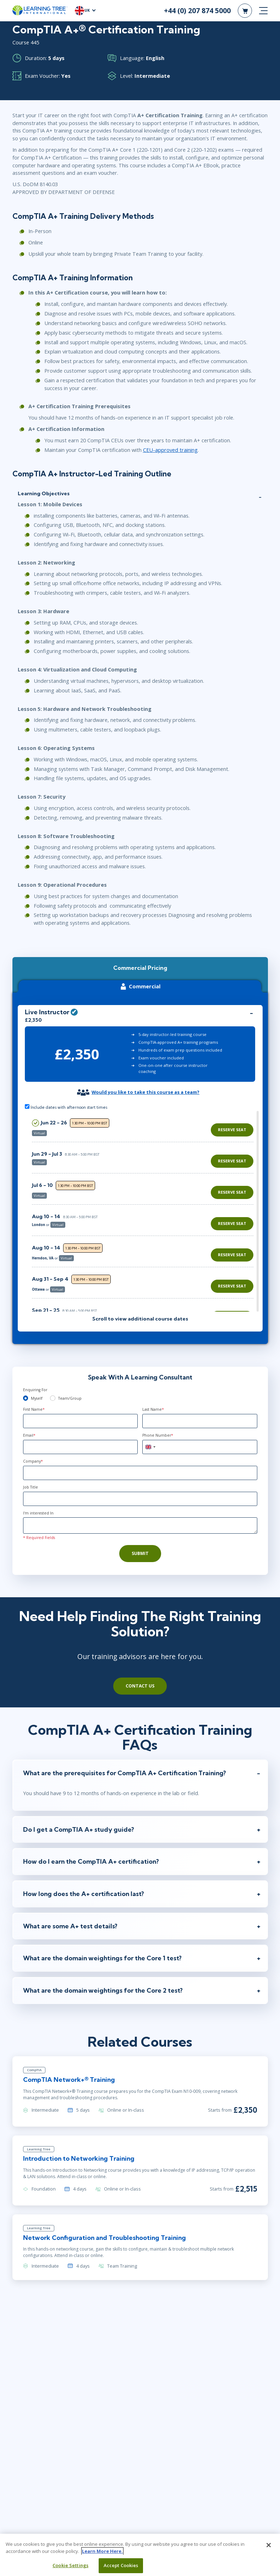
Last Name (153, 1409)
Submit (140, 1553)
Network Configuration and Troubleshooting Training (104, 2238)
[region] (144, 1211)
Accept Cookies (121, 2565)
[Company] (140, 1473)
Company (33, 1461)
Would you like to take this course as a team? (145, 1092)
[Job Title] (140, 1499)
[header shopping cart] (245, 11)
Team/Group (70, 1398)
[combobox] (150, 1447)
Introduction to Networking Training (78, 2158)
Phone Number (157, 1435)
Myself (36, 1398)
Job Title (30, 1487)
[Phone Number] (199, 1447)
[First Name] (80, 1421)
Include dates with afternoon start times (66, 1106)
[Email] (80, 1447)
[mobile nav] (263, 10)
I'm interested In (38, 1513)
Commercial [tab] (139, 986)
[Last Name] (199, 1421)
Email (29, 1435)
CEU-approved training (170, 449)
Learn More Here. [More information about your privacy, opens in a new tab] (102, 2551)
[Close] (268, 2545)
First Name (34, 1409)
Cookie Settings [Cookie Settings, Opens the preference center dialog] (70, 2565)
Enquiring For (35, 1389)
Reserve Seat (232, 1129)
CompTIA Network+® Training (69, 2079)
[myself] (25, 1398)
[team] (52, 1398)
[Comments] (140, 1525)
